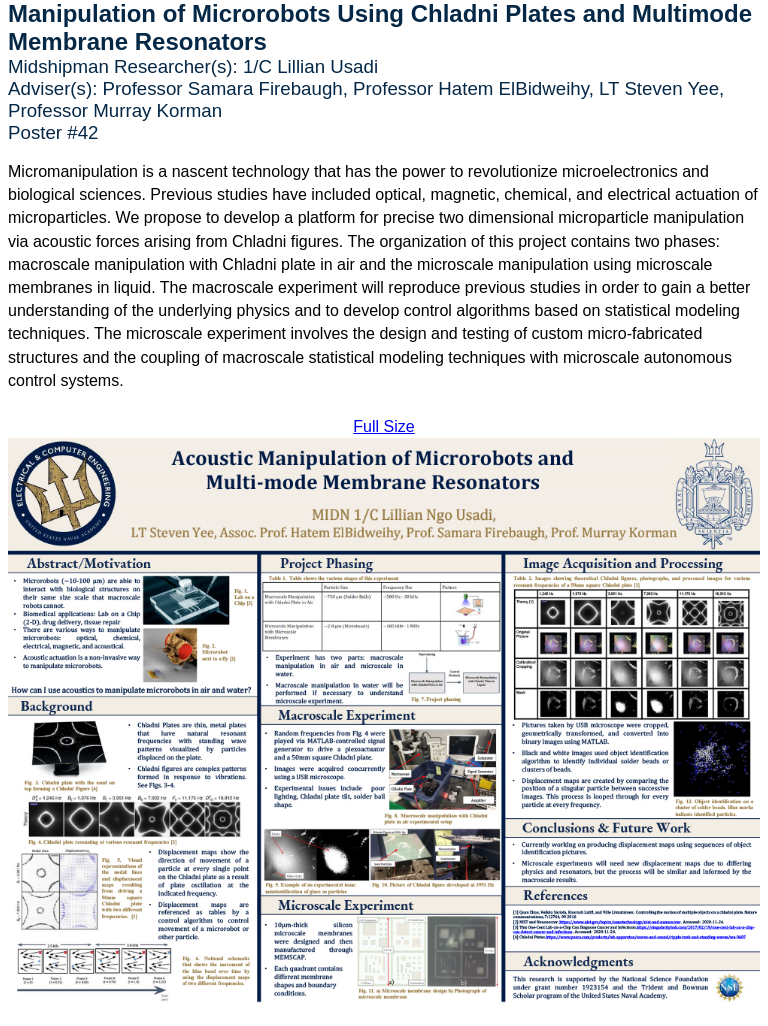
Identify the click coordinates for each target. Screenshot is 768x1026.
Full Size (383, 426)
